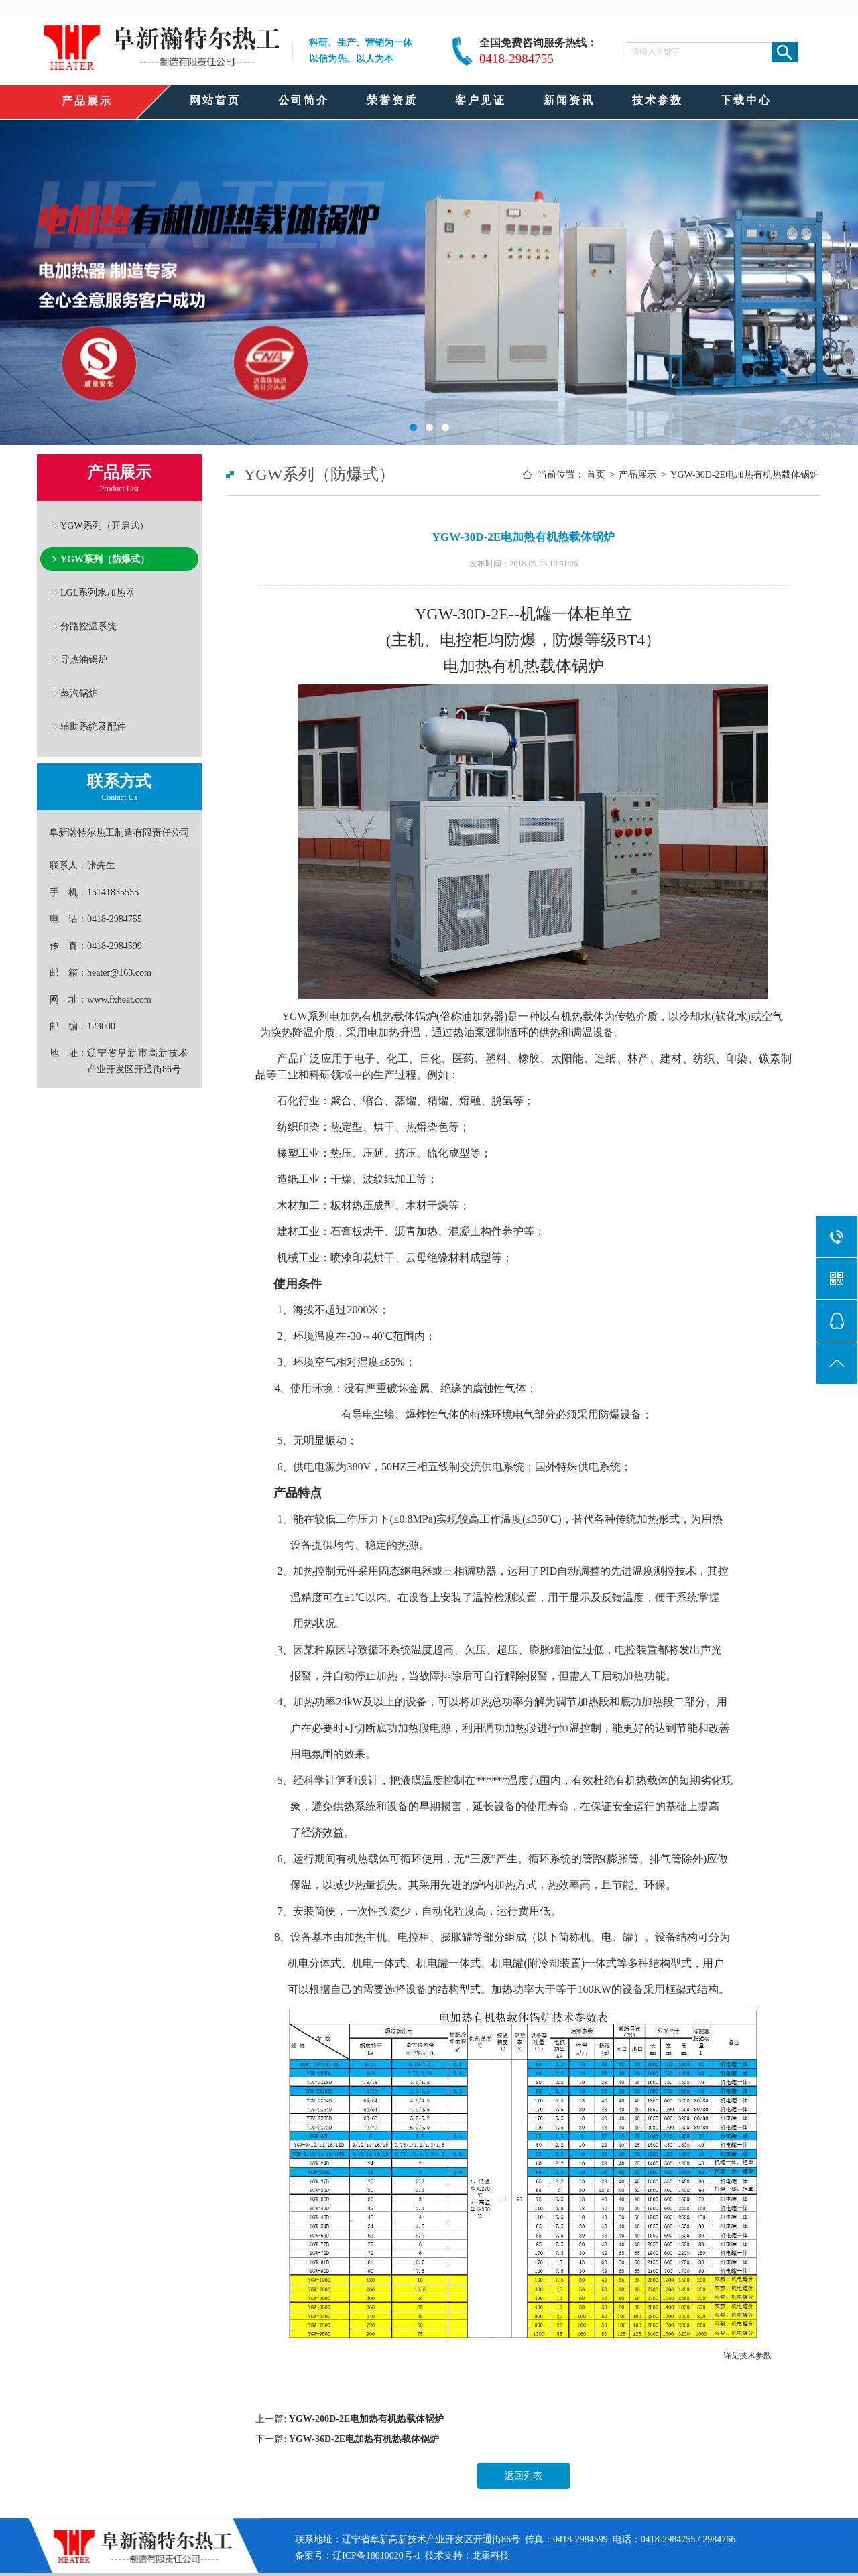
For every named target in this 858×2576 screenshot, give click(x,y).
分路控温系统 (88, 626)
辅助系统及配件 (93, 726)
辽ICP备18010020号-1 (376, 2556)
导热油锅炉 (83, 659)
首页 (596, 475)
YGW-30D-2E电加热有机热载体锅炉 (744, 475)
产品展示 (637, 475)
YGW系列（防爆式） (104, 559)
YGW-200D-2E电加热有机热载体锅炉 (366, 2419)
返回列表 (523, 2476)
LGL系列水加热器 (97, 592)
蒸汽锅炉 (79, 693)
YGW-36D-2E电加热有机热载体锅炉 (364, 2439)
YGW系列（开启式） (104, 525)
